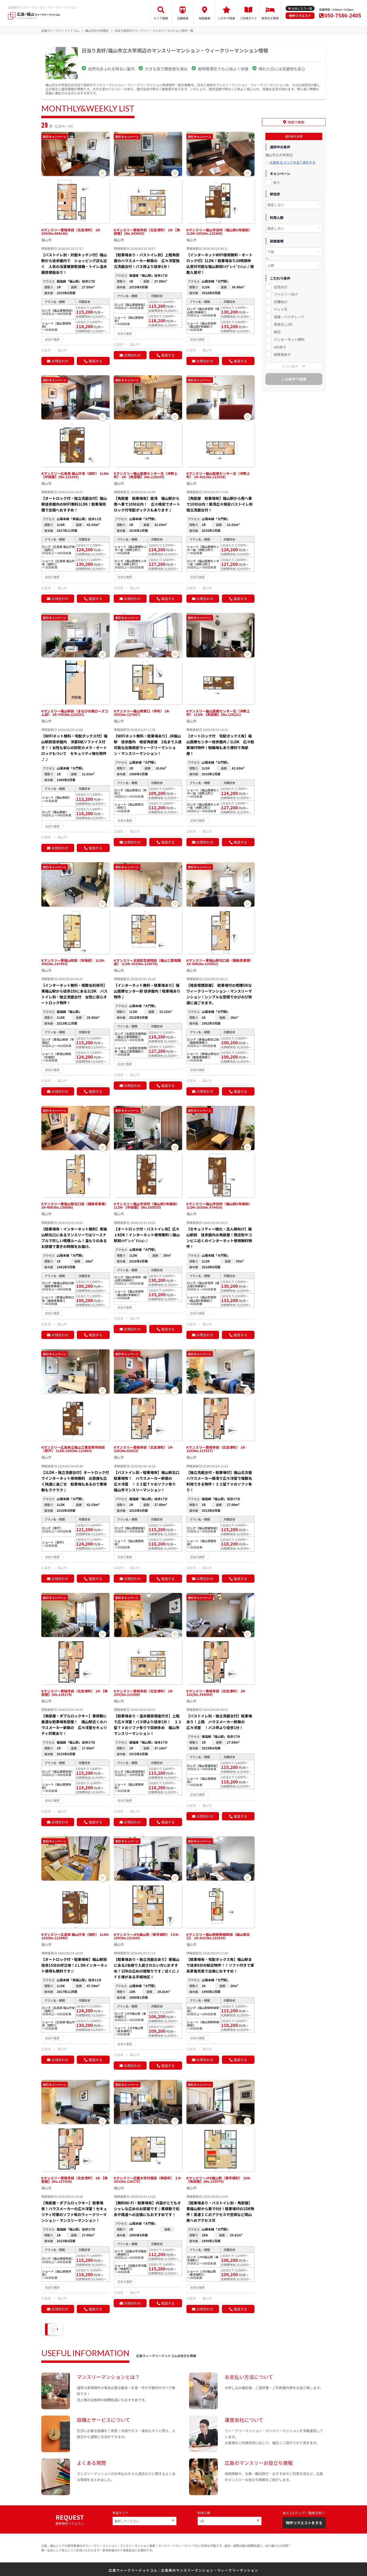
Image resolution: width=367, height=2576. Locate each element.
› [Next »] (87, 2329)
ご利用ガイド (248, 18)
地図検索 (204, 18)
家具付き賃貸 (270, 18)
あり (276, 182)
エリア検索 (161, 18)
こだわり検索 (226, 18)
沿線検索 (183, 18)
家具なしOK (283, 324)
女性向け (281, 286)
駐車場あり (282, 354)
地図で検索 (296, 122)
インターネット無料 (289, 339)
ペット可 (281, 309)
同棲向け (281, 301)
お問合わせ (59, 361)
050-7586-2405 (342, 15)
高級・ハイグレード (289, 316)
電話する (95, 361)
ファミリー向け (286, 294)
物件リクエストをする (304, 2522)
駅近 (277, 331)
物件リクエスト (300, 15)
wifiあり (280, 346)
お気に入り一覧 (302, 8)
